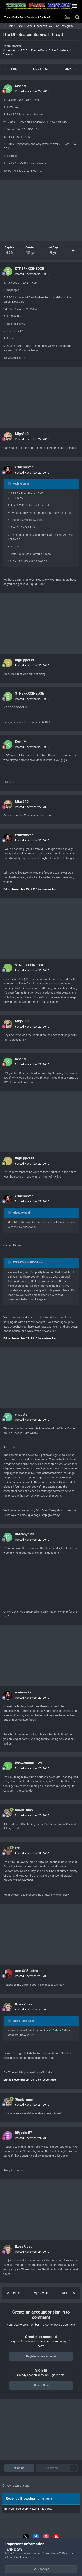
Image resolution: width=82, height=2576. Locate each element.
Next (68, 69)
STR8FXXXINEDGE (29, 269)
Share (19, 2468)
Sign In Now (41, 2385)
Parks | (21, 26)
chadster (22, 1414)
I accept (41, 2569)
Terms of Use (13, 2548)
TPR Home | (9, 26)
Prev (14, 69)
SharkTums (24, 1810)
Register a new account (41, 2356)
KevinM (21, 86)
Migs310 (22, 434)
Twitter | (30, 26)
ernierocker (14, 46)
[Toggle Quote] (10, 483)
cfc (17, 1848)
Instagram (67, 26)
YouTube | (55, 26)
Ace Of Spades (26, 1971)
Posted (32, 91)
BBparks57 (23, 2133)
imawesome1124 (28, 1763)
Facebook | (42, 26)
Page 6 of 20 (41, 69)
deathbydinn (24, 1534)
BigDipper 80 (25, 660)
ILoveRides (23, 2004)
